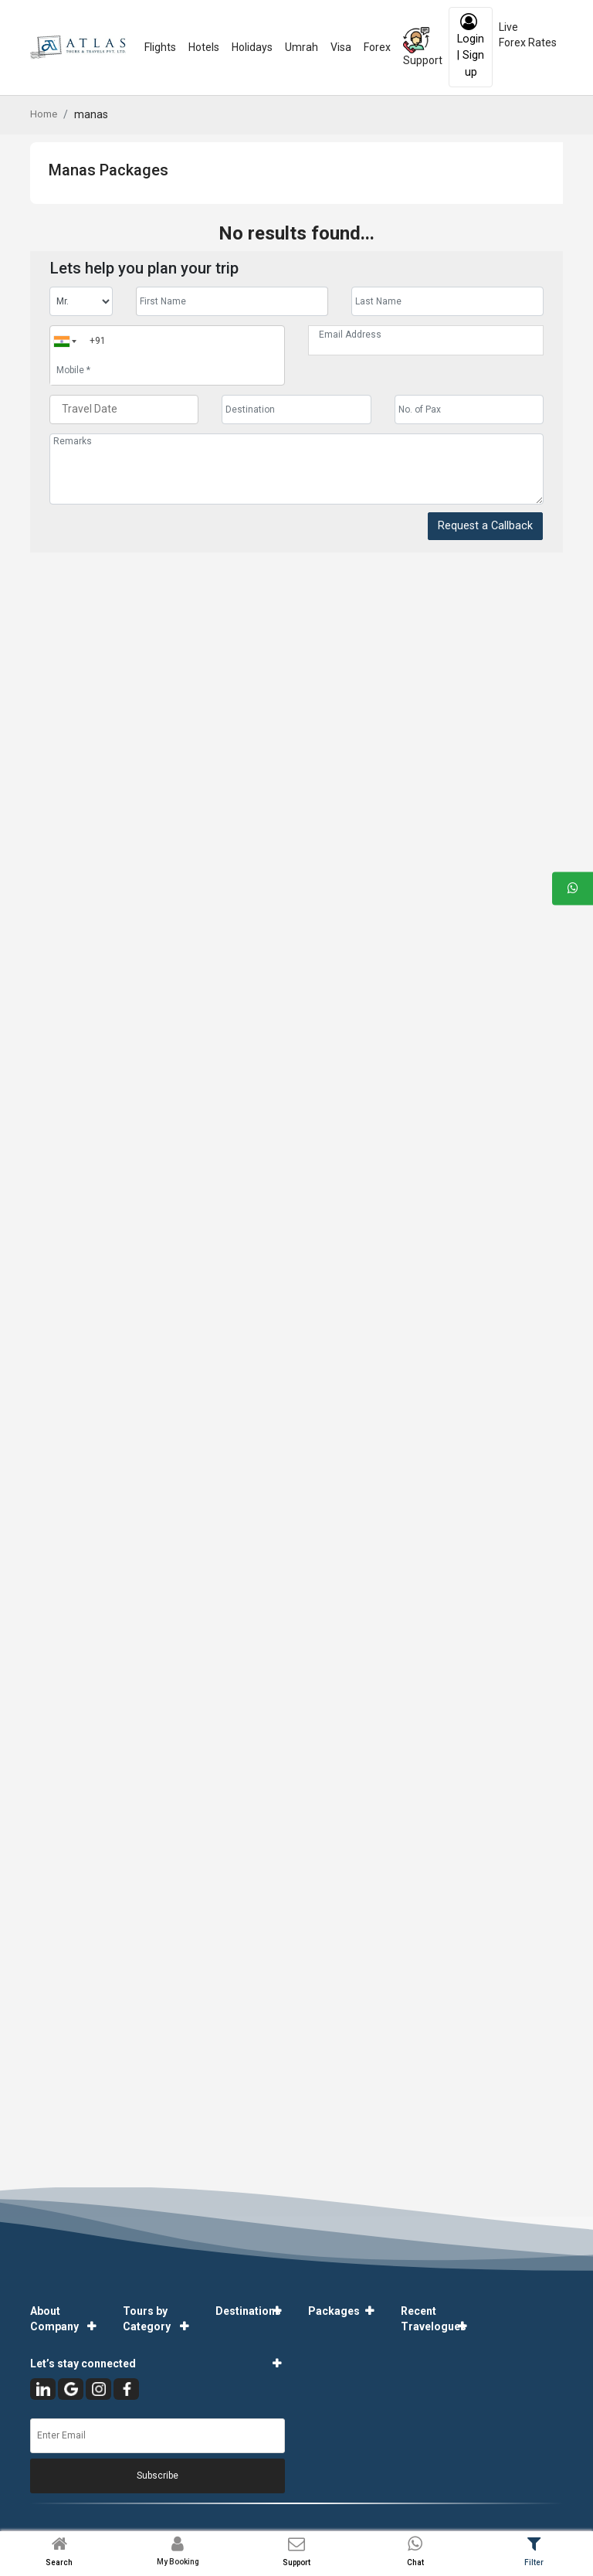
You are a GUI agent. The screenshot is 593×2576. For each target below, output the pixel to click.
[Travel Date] (123, 409)
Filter (534, 2562)
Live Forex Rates (528, 35)
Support (422, 46)
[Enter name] (232, 301)
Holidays (252, 47)
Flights (160, 47)
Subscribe (157, 2475)
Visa (340, 47)
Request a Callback (485, 525)
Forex (377, 47)
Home (43, 114)
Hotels (203, 47)
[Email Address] (425, 335)
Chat (415, 2562)
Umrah (301, 47)
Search (59, 2562)
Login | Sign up (470, 46)
